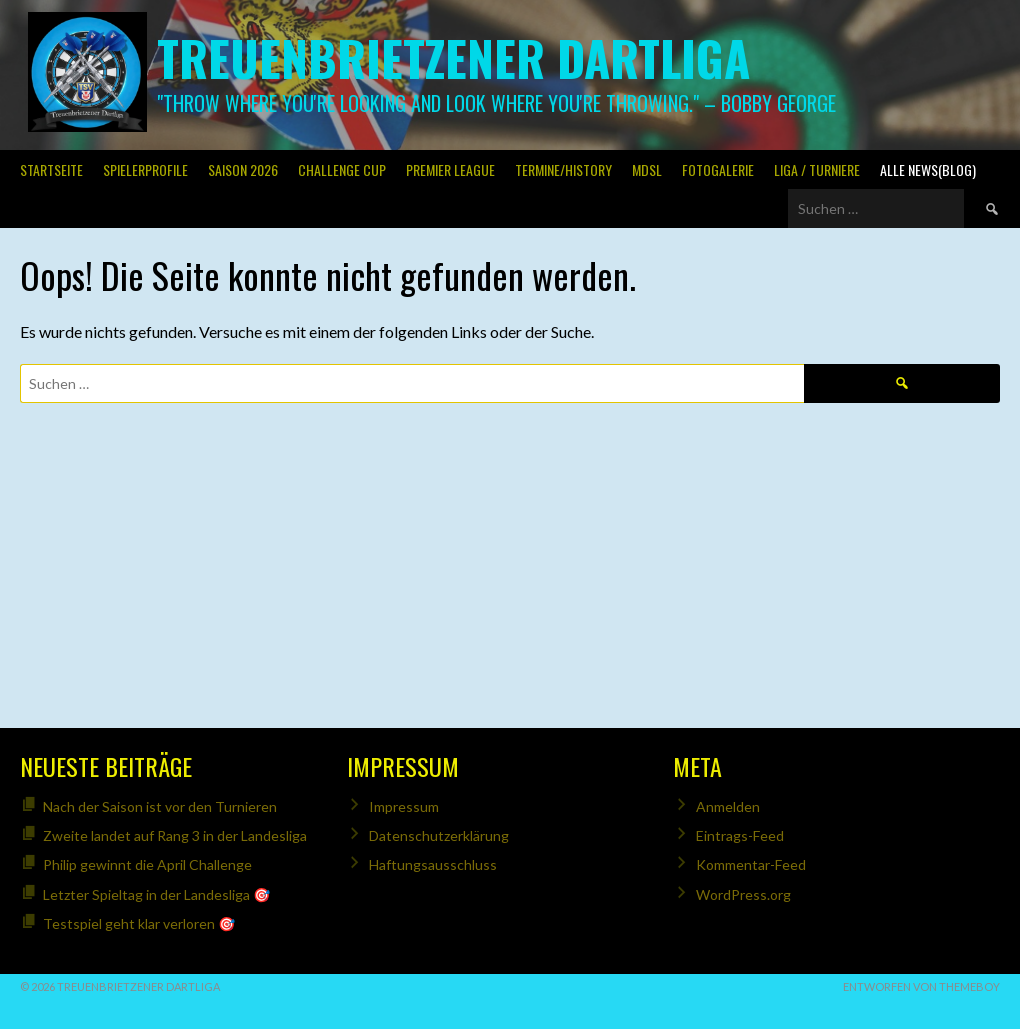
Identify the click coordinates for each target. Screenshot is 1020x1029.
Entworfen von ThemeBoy (921, 986)
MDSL (647, 169)
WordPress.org (743, 894)
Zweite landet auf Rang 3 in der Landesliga (175, 835)
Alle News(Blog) (928, 169)
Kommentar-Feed (751, 864)
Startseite (51, 169)
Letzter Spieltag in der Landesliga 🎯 (156, 894)
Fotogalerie (718, 169)
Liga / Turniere (817, 169)
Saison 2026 (243, 169)
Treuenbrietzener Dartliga (453, 57)
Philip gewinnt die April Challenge (147, 864)
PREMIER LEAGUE (450, 169)
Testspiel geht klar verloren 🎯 (139, 923)
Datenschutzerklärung (439, 835)
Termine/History (563, 169)
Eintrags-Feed (740, 835)
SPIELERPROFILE (145, 169)
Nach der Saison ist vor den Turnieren (160, 806)
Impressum (404, 806)
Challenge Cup (342, 169)
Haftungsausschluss (433, 864)
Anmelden (728, 806)
